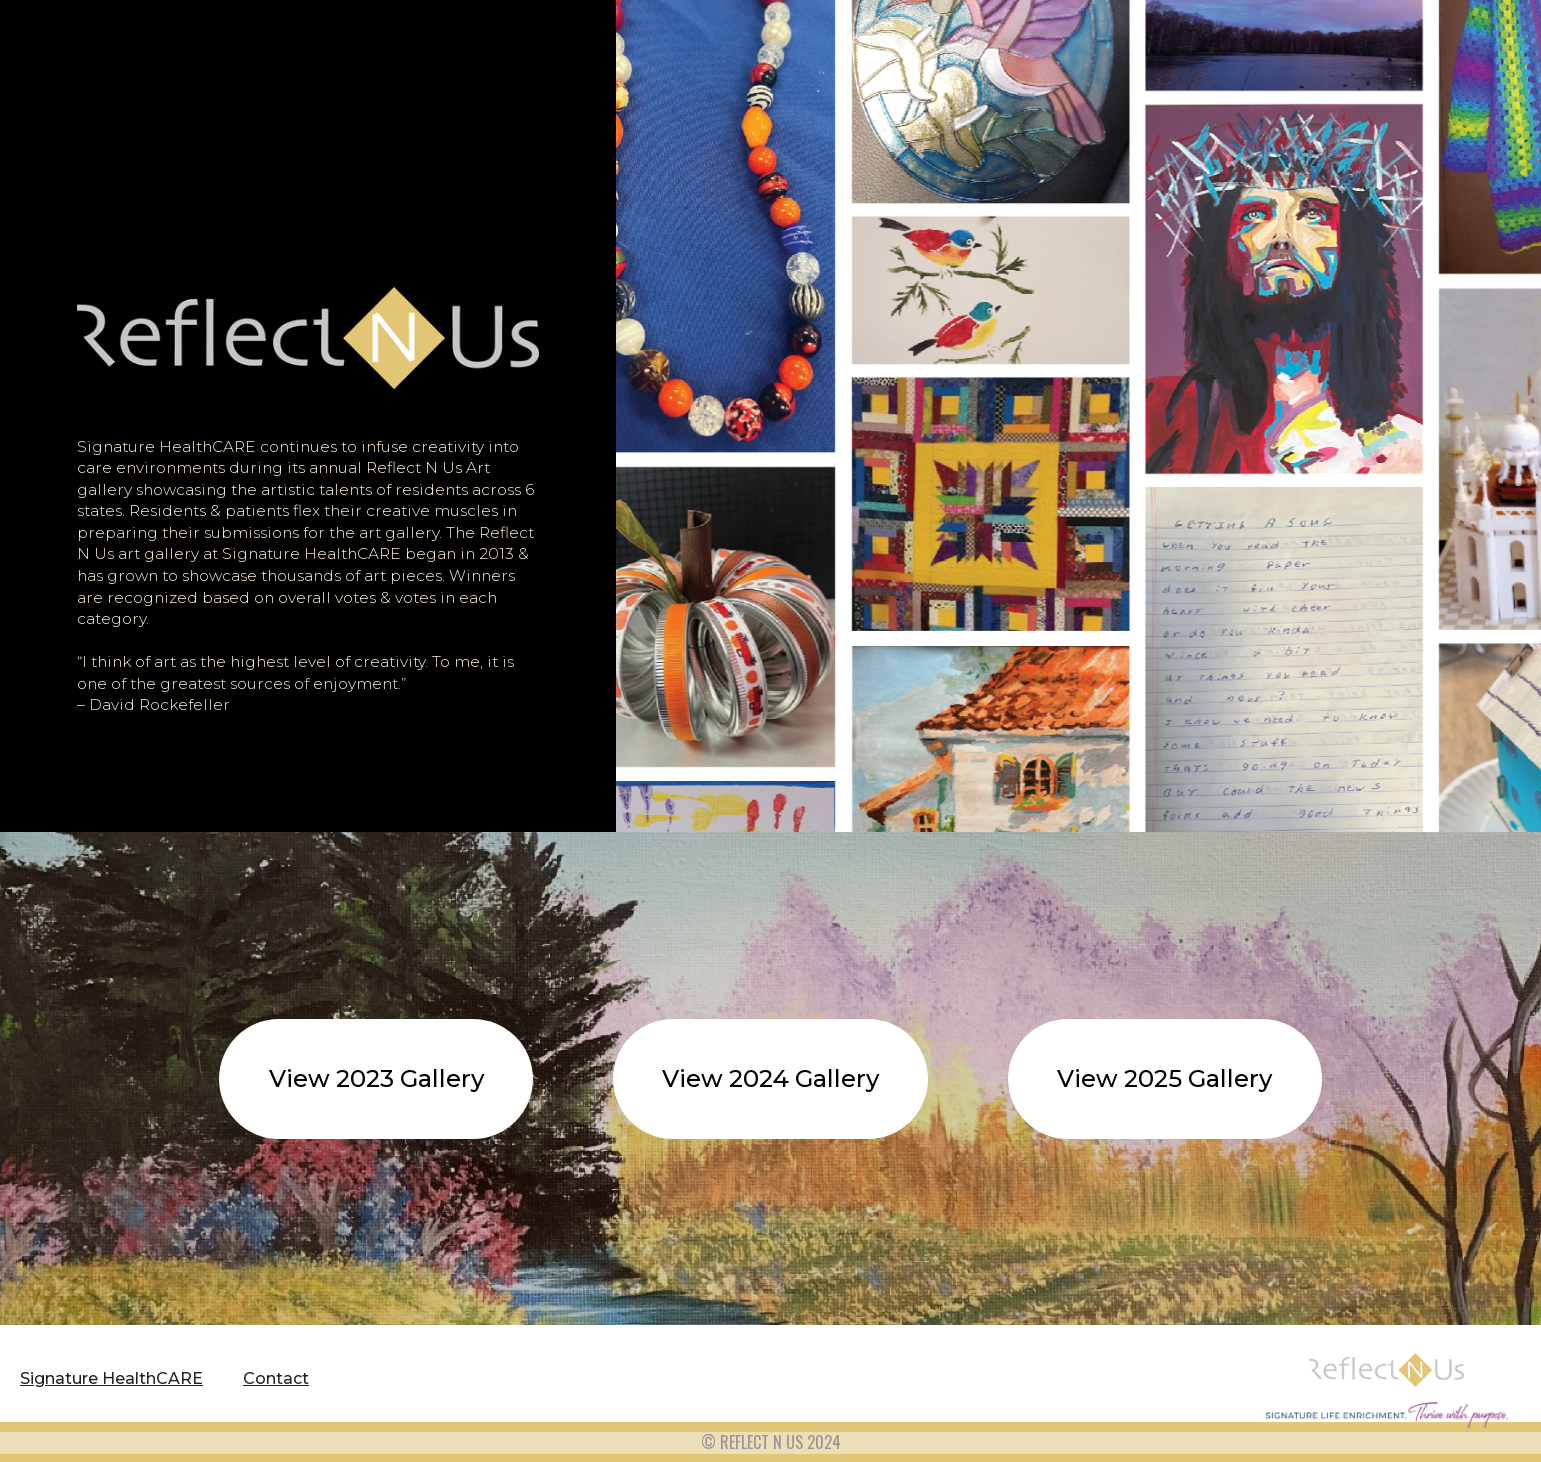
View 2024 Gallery (770, 1078)
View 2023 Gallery (376, 1078)
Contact (276, 1378)
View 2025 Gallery (1164, 1078)
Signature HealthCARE (111, 1378)
